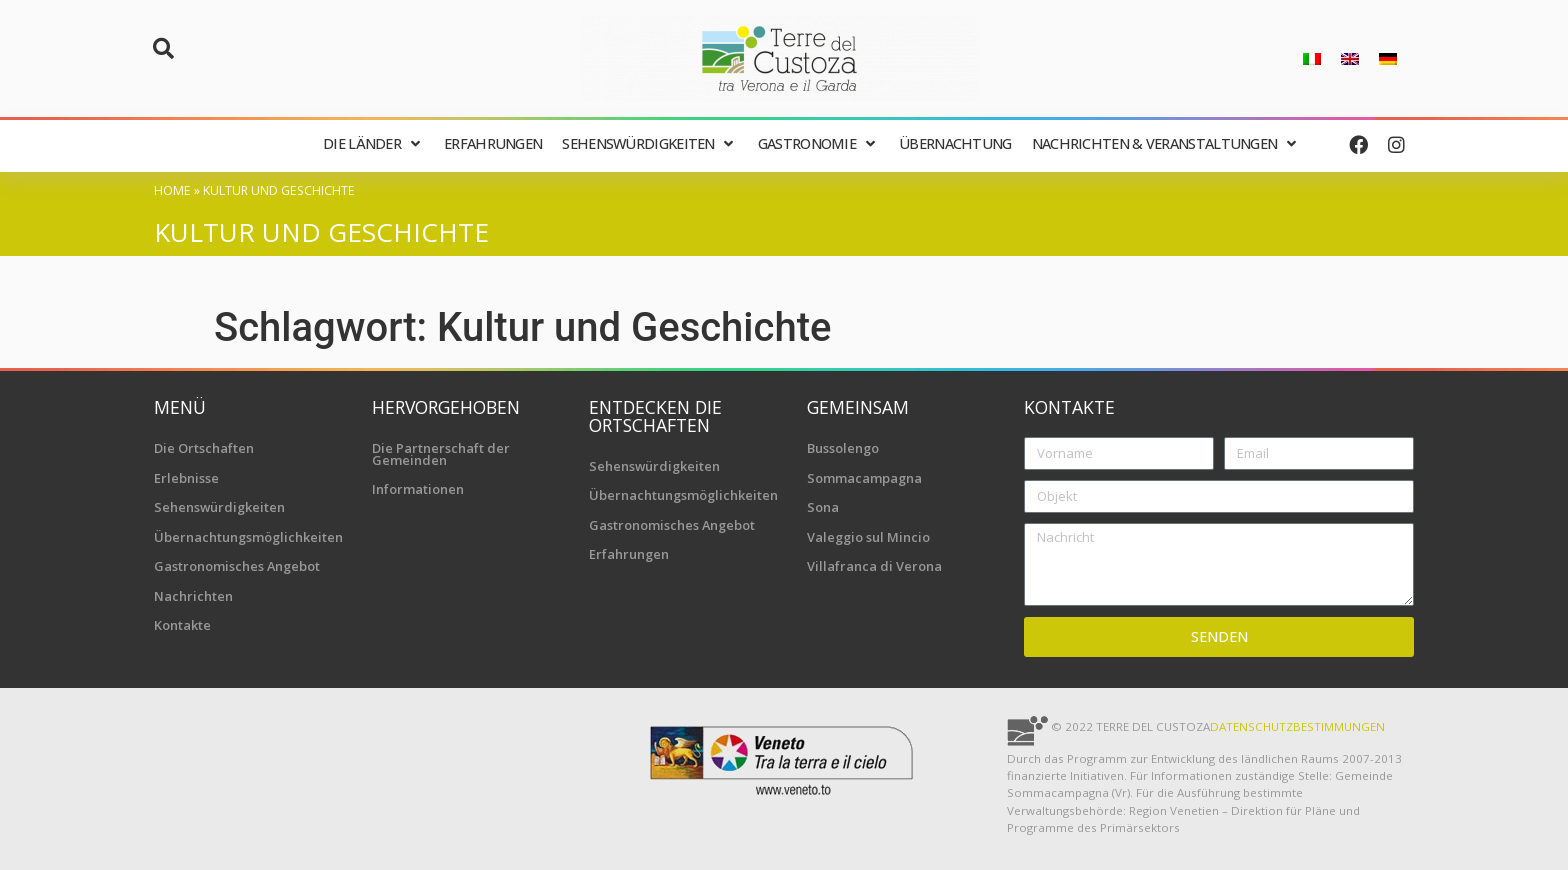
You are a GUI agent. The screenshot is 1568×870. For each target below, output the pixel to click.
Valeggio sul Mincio (868, 537)
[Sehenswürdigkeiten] (649, 144)
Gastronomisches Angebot (237, 566)
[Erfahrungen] (493, 144)
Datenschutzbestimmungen (1297, 726)
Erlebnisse (186, 478)
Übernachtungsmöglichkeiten (248, 537)
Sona (823, 507)
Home (172, 190)
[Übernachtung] (955, 144)
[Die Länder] (373, 144)
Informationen (418, 489)
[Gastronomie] (818, 144)
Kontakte (182, 625)
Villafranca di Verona (874, 566)
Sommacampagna (864, 478)
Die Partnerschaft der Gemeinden (441, 454)
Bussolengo (843, 448)
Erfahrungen (629, 554)
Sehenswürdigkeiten (219, 507)
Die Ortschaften (204, 448)
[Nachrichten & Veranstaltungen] (1166, 144)
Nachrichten (193, 596)
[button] (163, 49)
